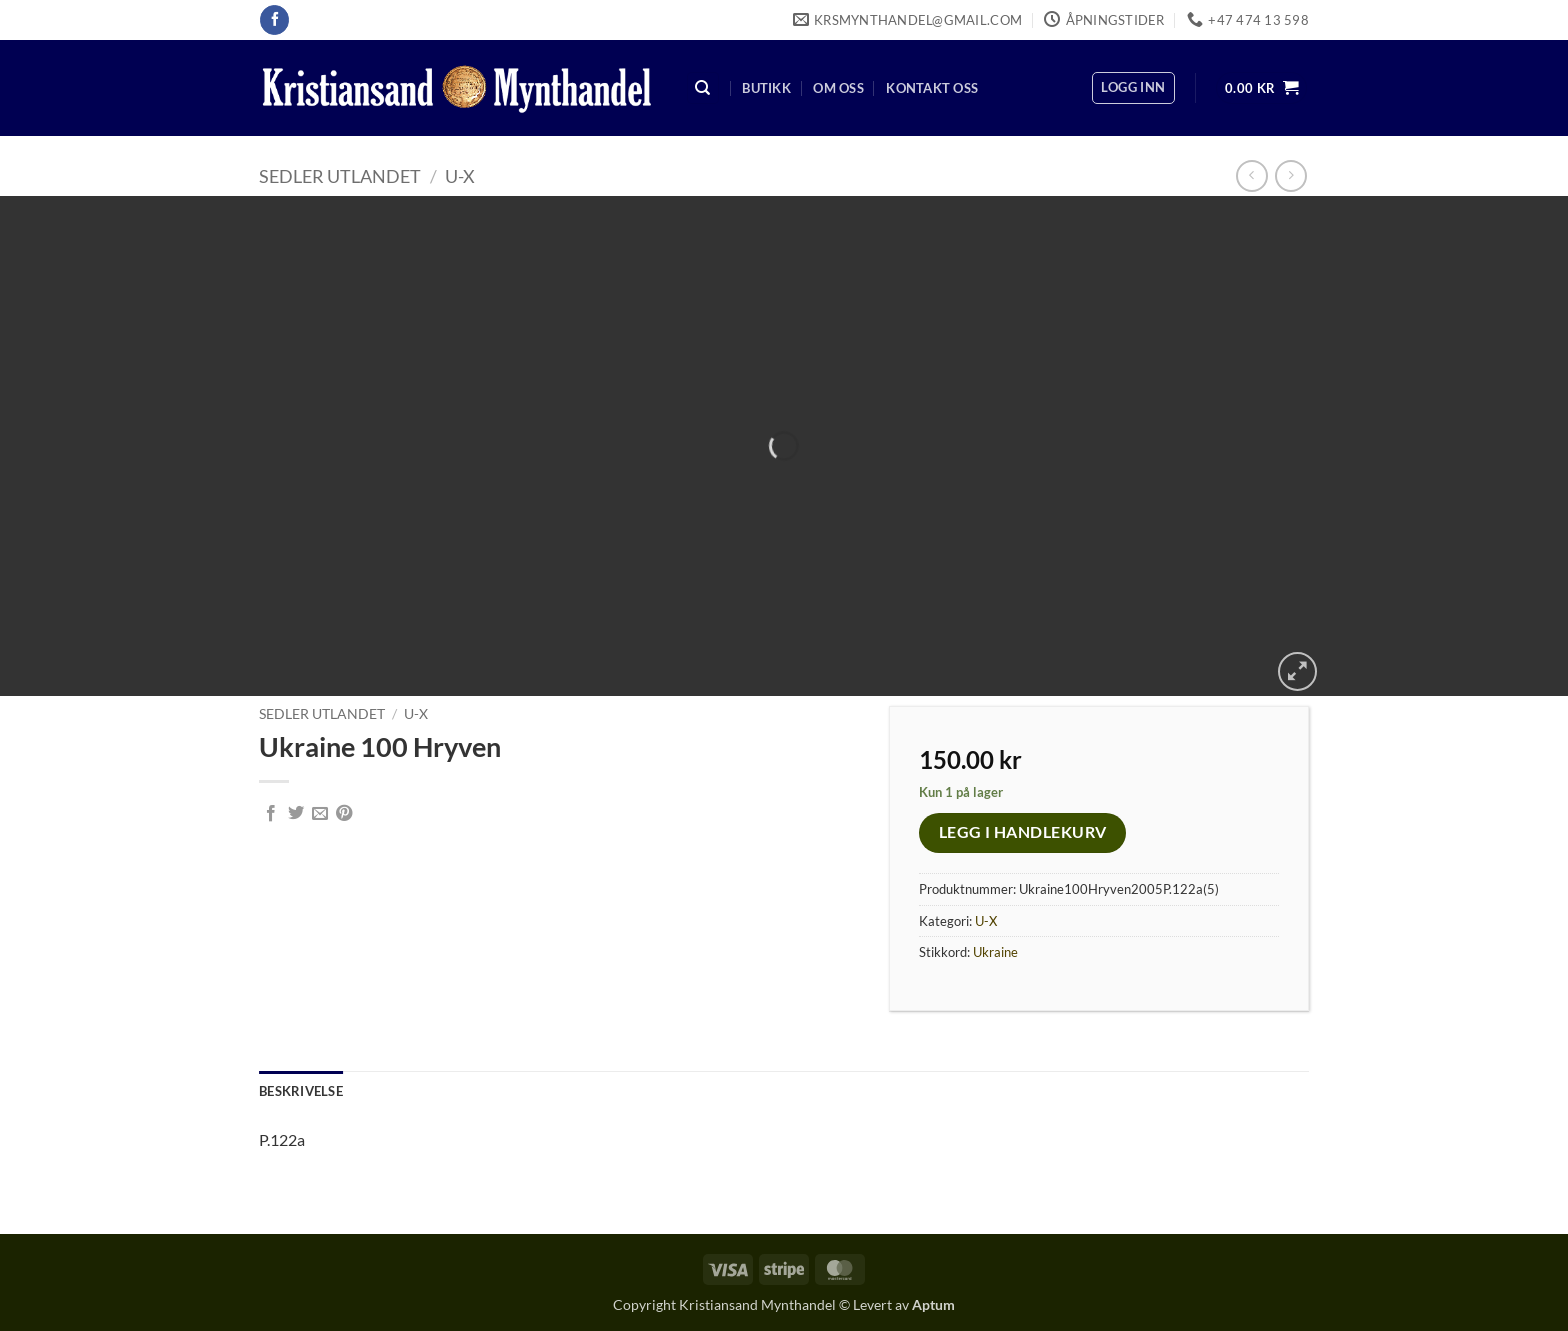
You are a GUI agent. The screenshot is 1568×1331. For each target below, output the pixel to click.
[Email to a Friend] (320, 814)
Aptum (933, 1304)
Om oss (838, 88)
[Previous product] (1290, 175)
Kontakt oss (932, 88)
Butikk (766, 88)
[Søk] (703, 88)
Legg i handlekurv (1023, 832)
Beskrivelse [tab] (301, 1091)
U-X (460, 176)
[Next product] (1251, 175)
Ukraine (995, 952)
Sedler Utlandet (340, 176)
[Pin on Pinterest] (344, 814)
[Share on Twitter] (296, 814)
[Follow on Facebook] (274, 20)
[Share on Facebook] (271, 814)
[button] (1133, 88)
